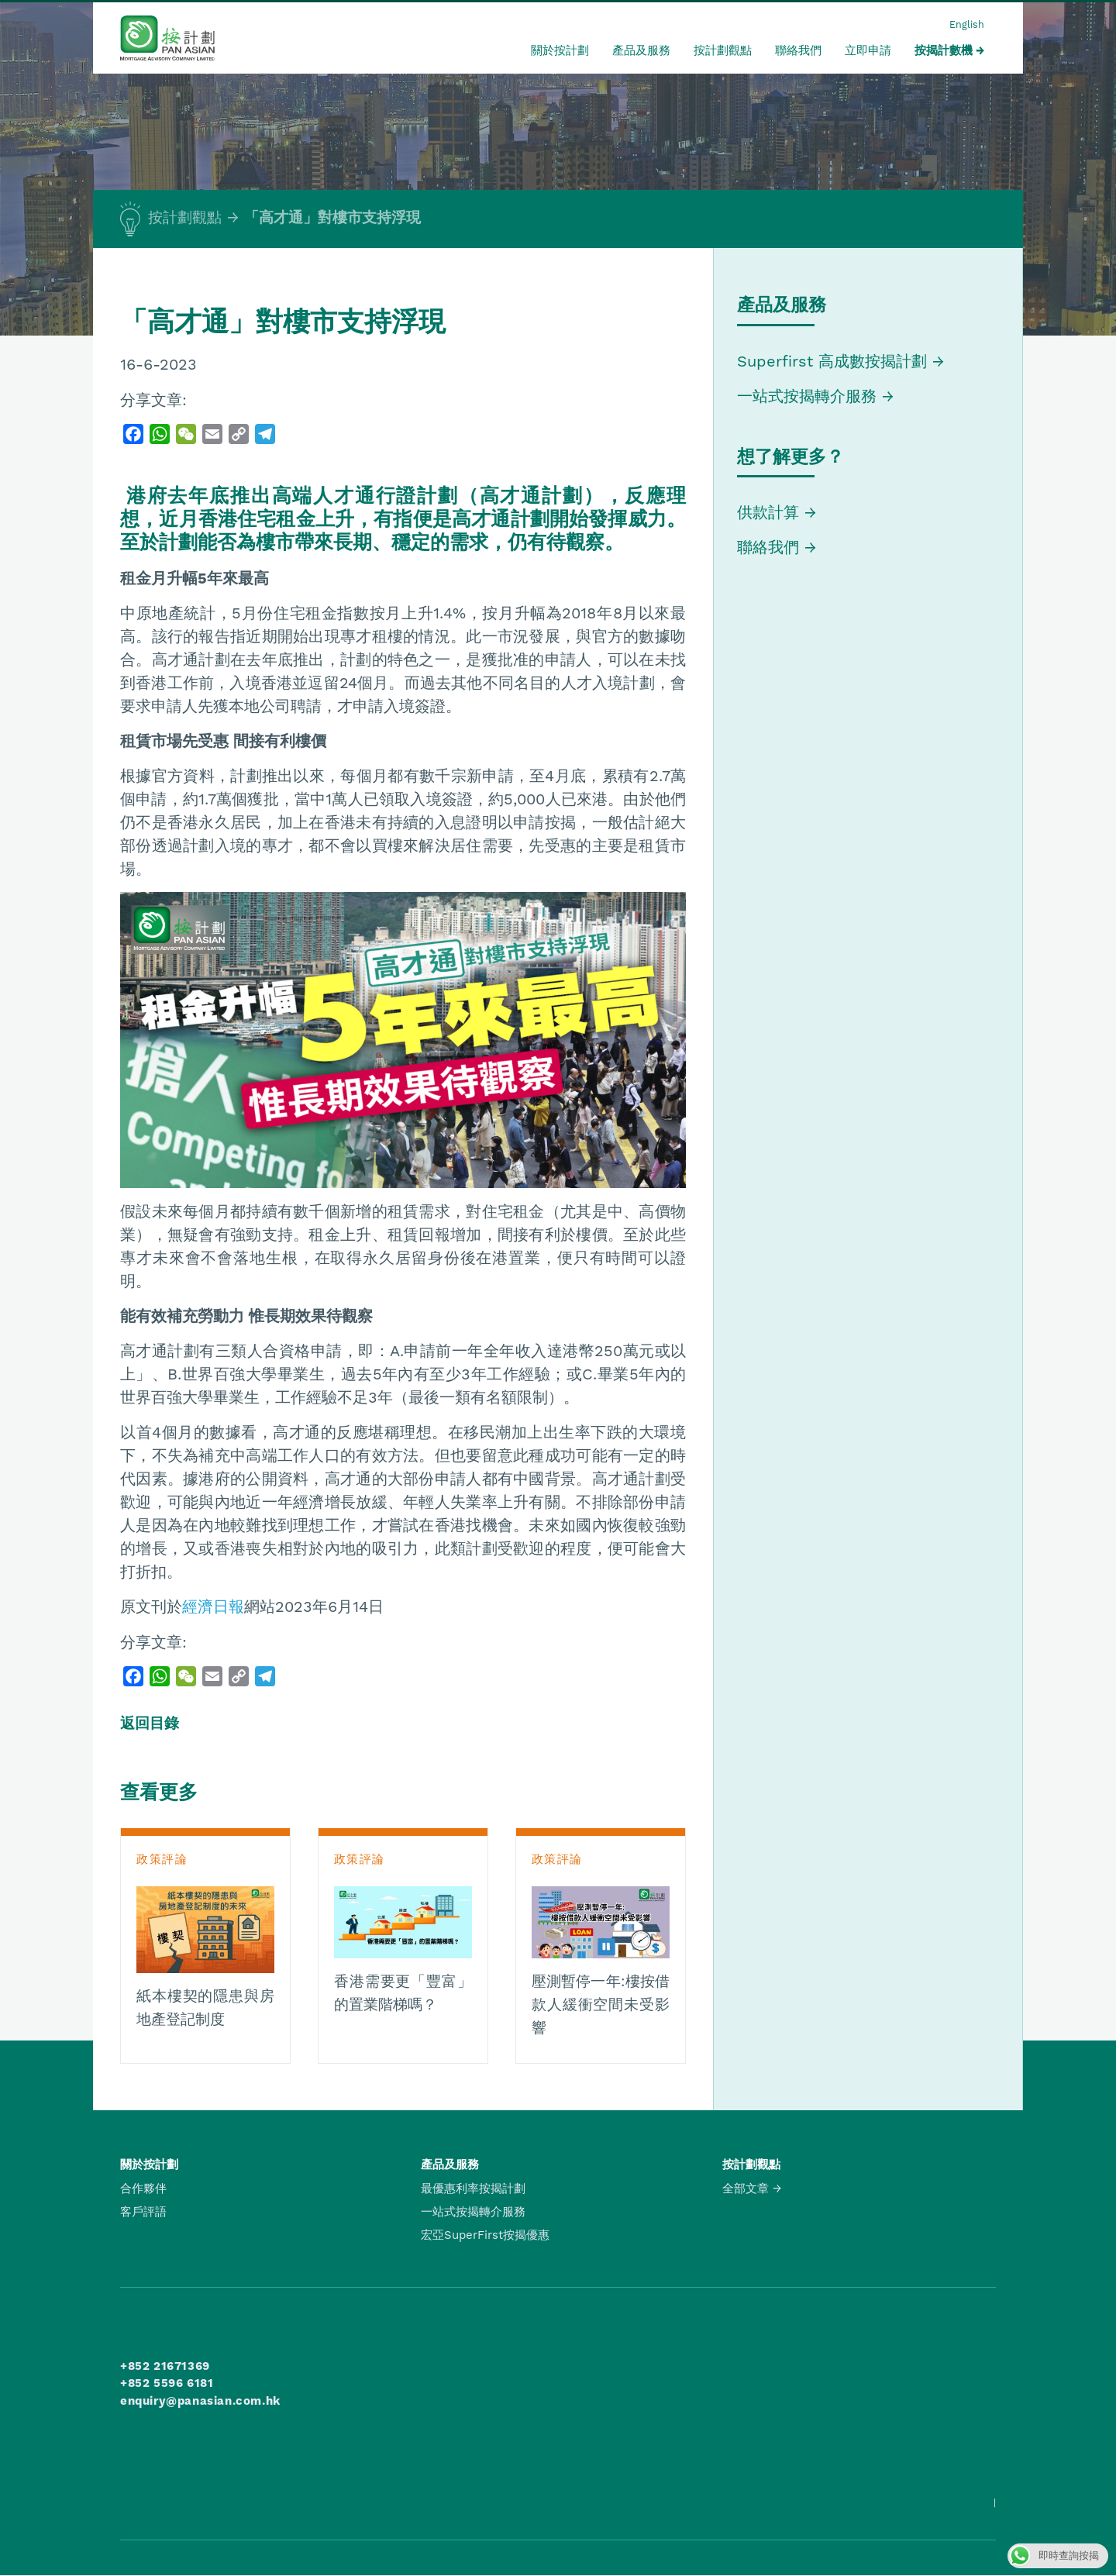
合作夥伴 (143, 2188)
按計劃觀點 (723, 50)
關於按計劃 (560, 50)
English (966, 24)
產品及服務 (641, 50)
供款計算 (768, 512)
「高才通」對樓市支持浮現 (332, 217)
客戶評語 (143, 2212)
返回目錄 (149, 1723)
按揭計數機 (943, 50)
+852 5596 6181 (166, 2383)
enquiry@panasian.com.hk (200, 2401)
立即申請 (868, 50)
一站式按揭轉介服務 (809, 396)
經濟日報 (213, 1606)
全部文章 (745, 2188)
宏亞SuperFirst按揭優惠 (485, 2235)
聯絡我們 (798, 50)
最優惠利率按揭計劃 (473, 2188)
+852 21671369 (165, 2366)
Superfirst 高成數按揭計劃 (832, 361)
